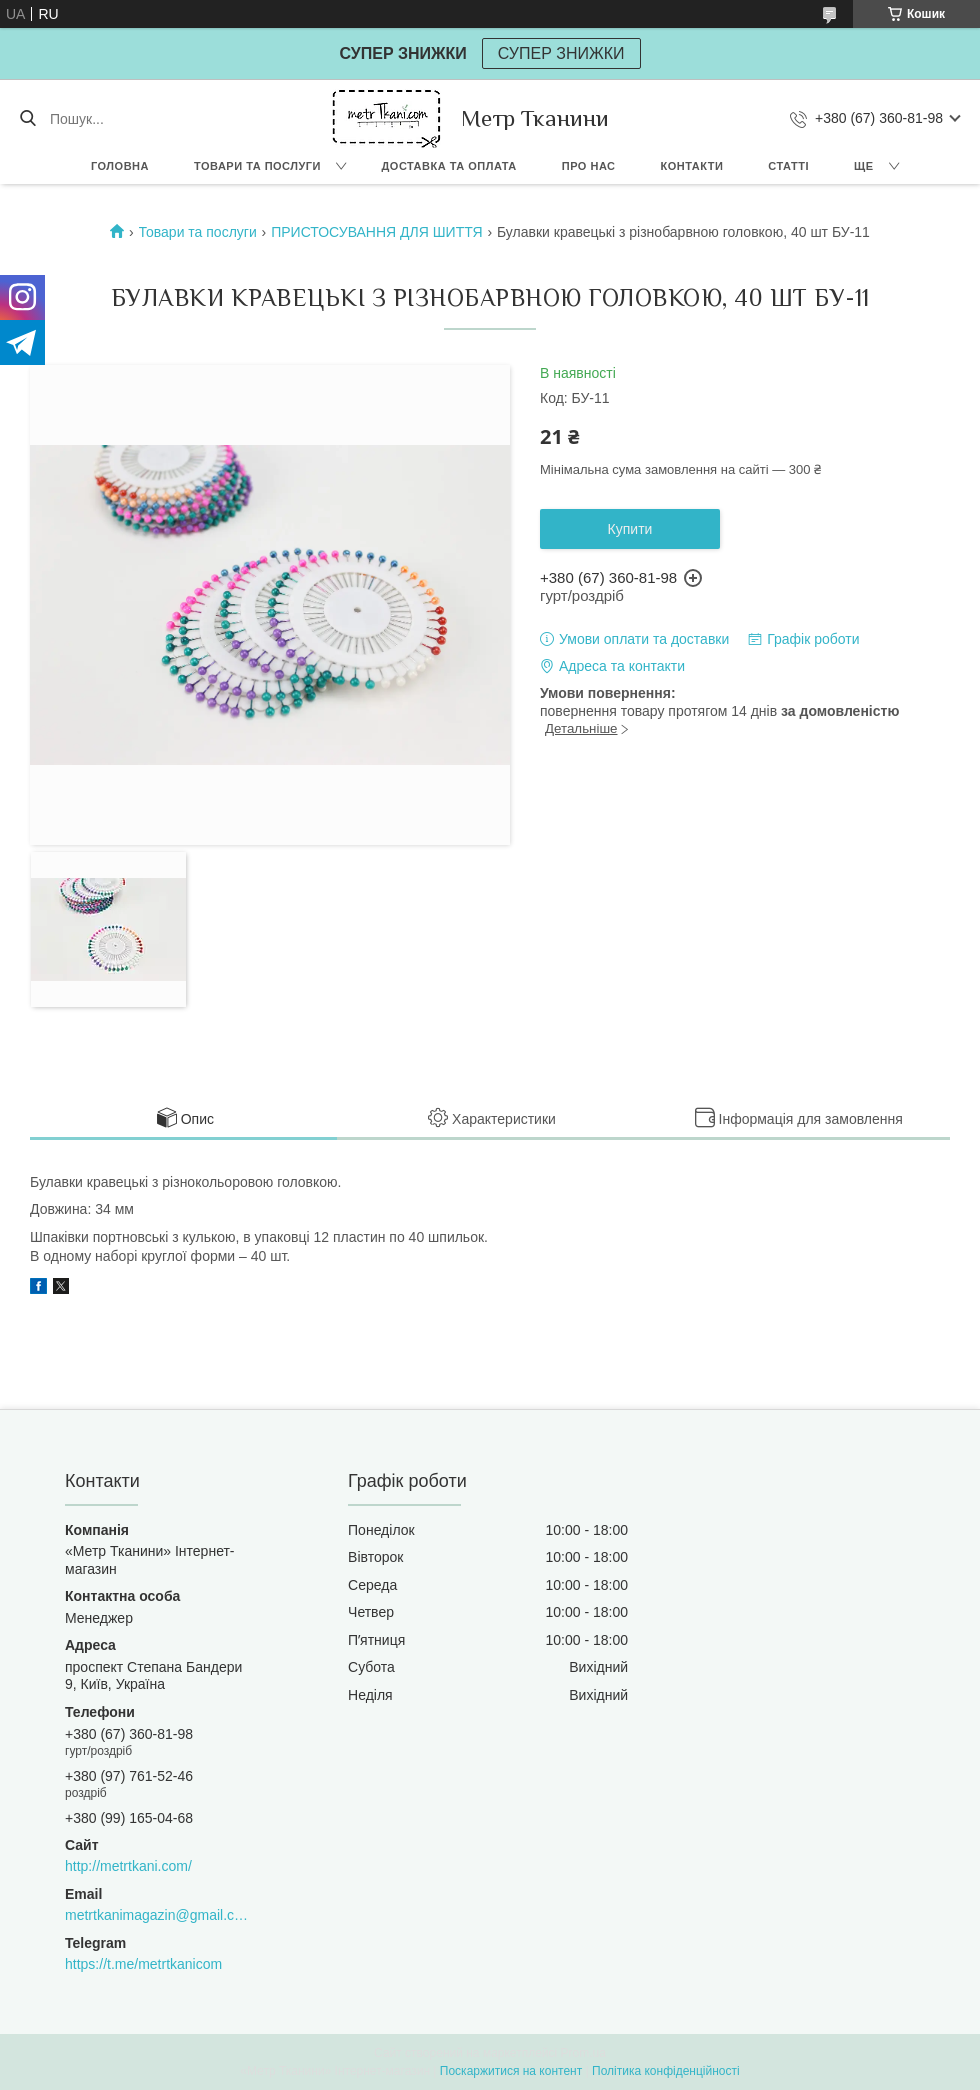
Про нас (589, 166)
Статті (788, 166)
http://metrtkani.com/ (128, 1866)
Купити (630, 529)
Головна (120, 166)
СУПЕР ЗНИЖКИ (561, 53)
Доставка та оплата (449, 166)
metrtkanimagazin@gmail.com (156, 1915)
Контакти (692, 166)
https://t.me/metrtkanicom (143, 1964)
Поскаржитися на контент (511, 2071)
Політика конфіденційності (666, 2071)
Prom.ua (583, 2053)
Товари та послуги (257, 166)
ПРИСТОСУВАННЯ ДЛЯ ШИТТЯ (376, 232)
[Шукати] (27, 119)
